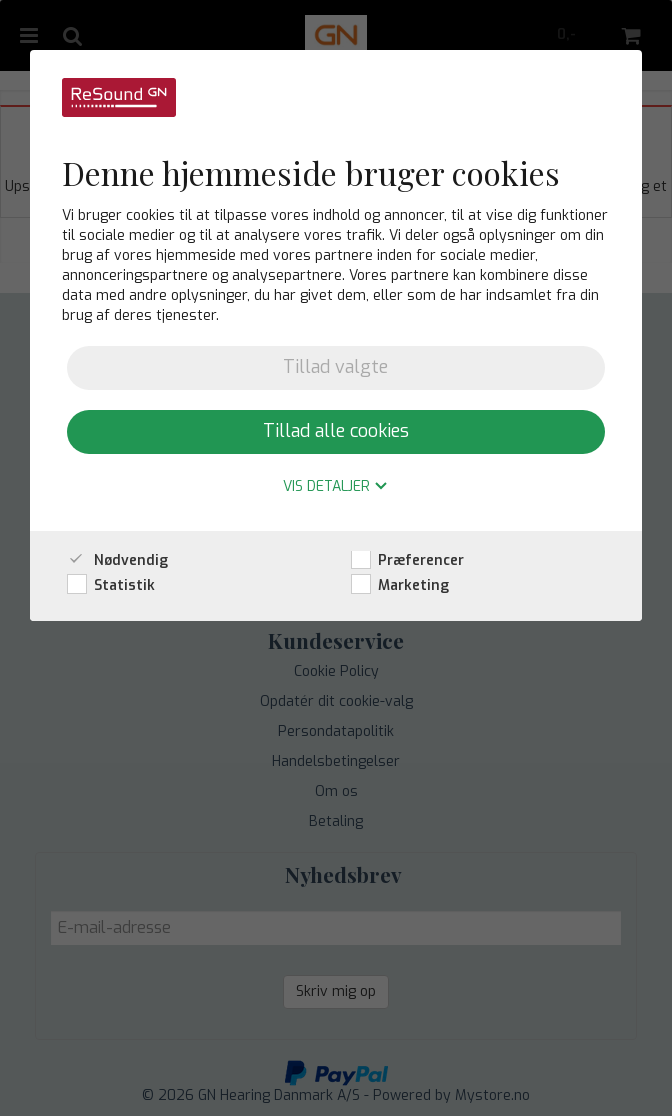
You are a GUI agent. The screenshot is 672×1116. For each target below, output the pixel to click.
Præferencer (407, 560)
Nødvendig (117, 560)
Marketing (400, 585)
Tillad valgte (335, 367)
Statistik (111, 585)
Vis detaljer (335, 487)
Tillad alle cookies (336, 431)
